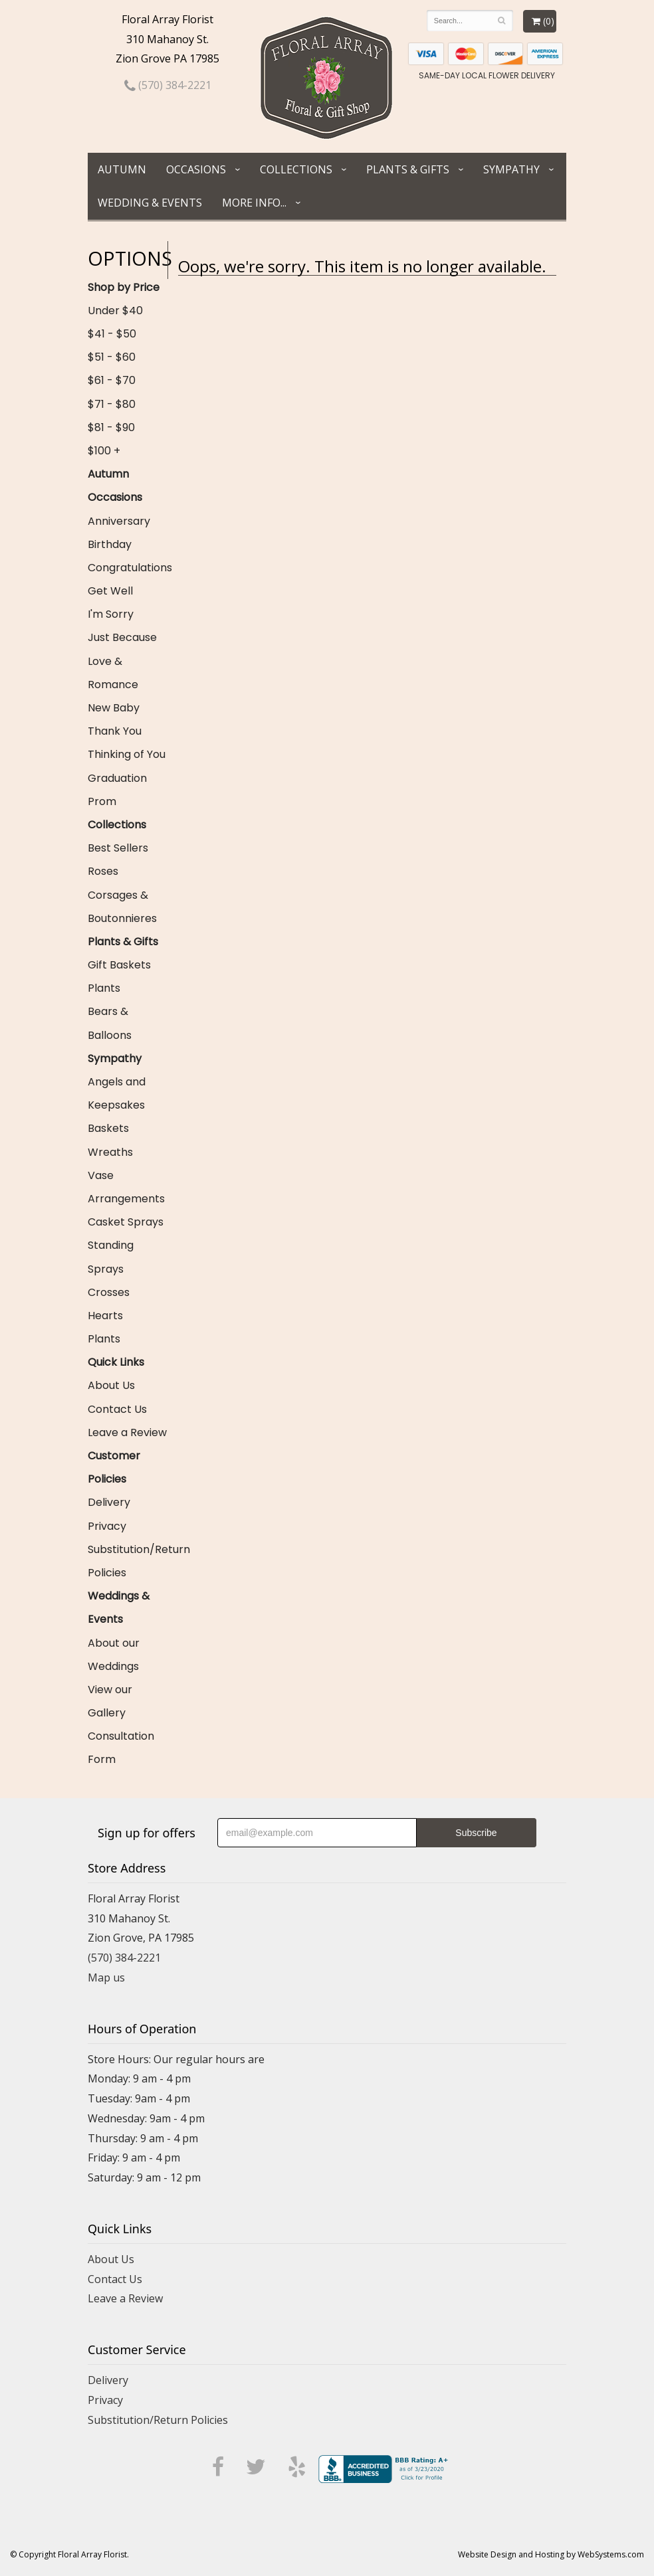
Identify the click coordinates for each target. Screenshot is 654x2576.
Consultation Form (121, 1747)
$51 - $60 (112, 357)
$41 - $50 (112, 333)
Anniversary (119, 521)
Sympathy (511, 169)
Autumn (122, 169)
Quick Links (116, 1362)
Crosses (109, 1292)
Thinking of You (126, 754)
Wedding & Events (150, 202)
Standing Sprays (111, 1257)
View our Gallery (110, 1701)
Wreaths (110, 1152)
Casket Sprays (126, 1222)
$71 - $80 (112, 404)
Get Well (110, 590)
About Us (111, 1385)
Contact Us (117, 1409)
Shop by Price (124, 287)
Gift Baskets (119, 964)
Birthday (110, 544)
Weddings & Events (119, 1607)
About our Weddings (114, 1654)
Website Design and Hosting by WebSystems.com (551, 2554)
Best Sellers (118, 848)
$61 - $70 (112, 380)
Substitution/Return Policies (127, 1561)
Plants (104, 988)
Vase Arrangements (126, 1187)
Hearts (105, 1315)
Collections (296, 169)
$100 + (104, 450)
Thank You (115, 731)
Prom (102, 801)
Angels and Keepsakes (117, 1093)
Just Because (122, 637)
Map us (106, 1977)
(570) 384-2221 (167, 85)
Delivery (109, 1502)
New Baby (114, 707)
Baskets (108, 1128)
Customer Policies (114, 1467)
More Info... (254, 202)
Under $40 (115, 310)
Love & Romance (113, 673)
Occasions (196, 169)
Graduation (117, 778)
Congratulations (127, 567)
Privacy (107, 1526)
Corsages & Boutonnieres (122, 906)
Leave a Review (127, 1432)
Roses (103, 871)
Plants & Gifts (407, 169)
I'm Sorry (111, 614)
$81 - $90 (111, 427)
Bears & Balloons (110, 1023)
